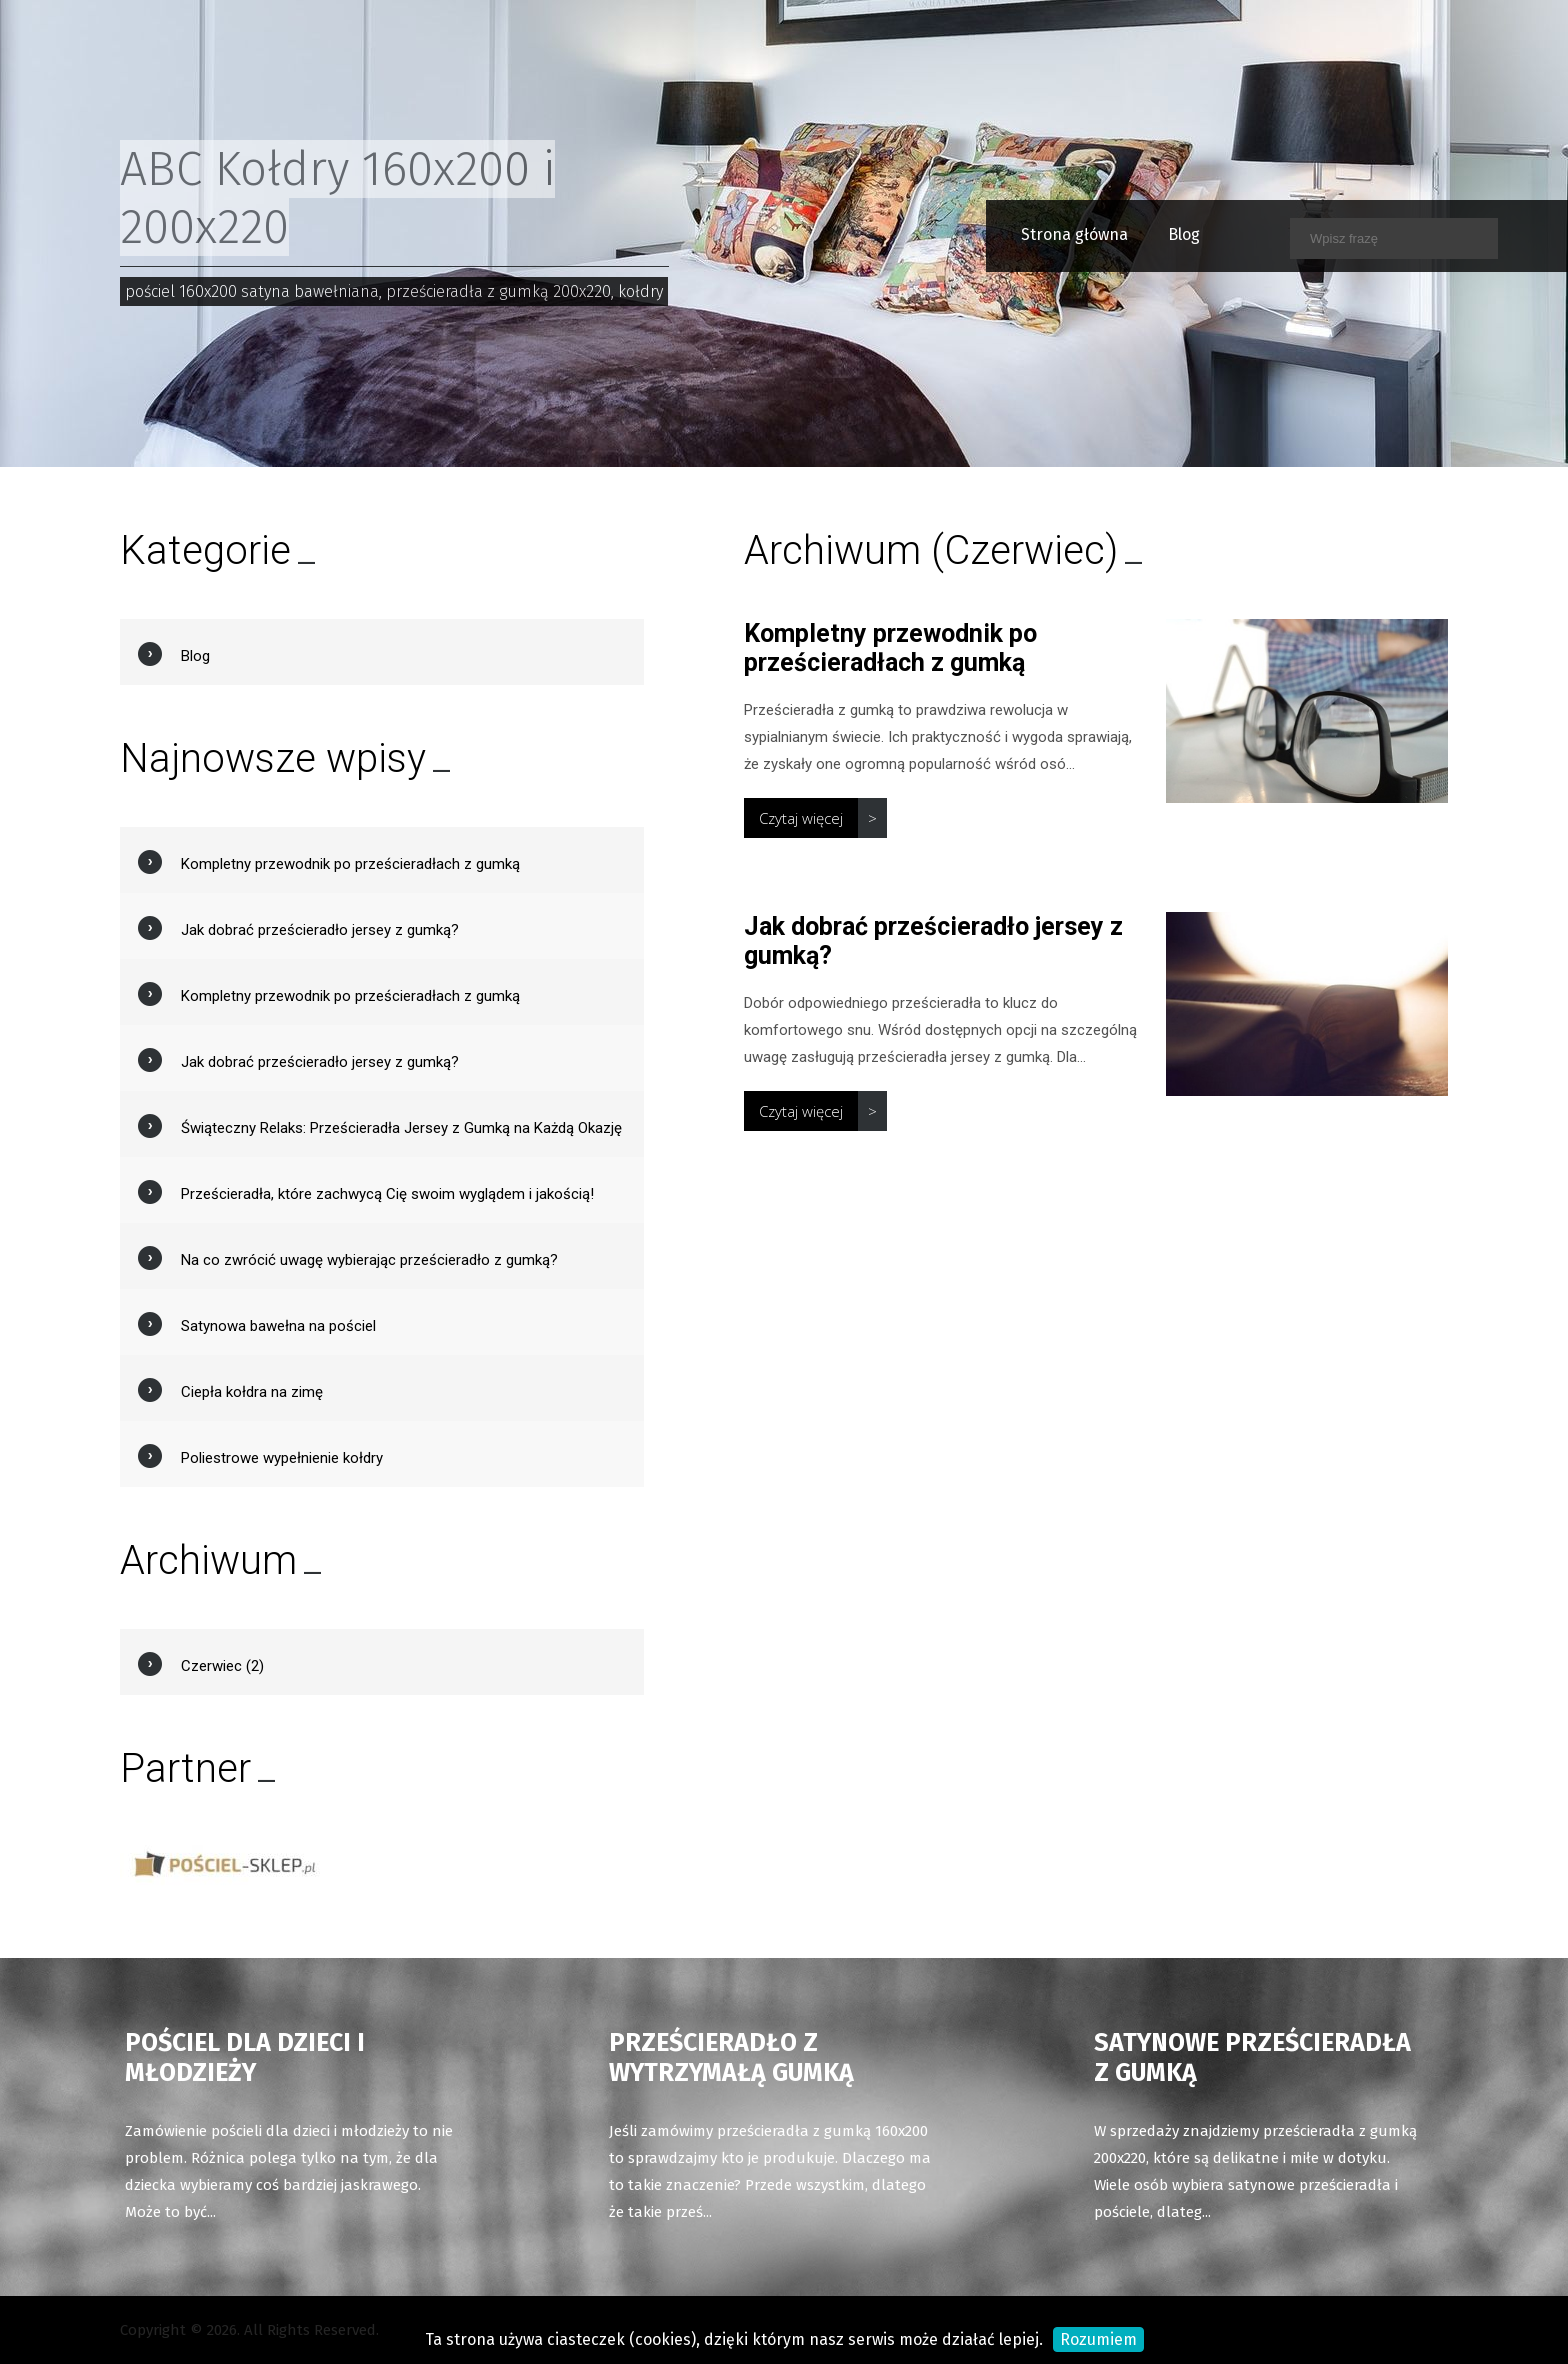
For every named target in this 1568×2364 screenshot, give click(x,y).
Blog (1143, 234)
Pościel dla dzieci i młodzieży (245, 2058)
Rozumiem (1098, 2339)
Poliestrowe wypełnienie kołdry (282, 1458)
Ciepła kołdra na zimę (252, 1392)
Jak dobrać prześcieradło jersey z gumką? (320, 930)
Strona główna (1033, 234)
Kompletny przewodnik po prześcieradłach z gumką (890, 648)
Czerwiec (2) (222, 1666)
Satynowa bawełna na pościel (278, 1326)
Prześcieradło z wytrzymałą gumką (731, 2058)
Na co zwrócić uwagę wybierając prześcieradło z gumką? (369, 1260)
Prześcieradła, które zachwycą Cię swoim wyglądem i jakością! (387, 1194)
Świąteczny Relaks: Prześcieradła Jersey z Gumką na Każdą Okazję (401, 1128)
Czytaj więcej (801, 818)
